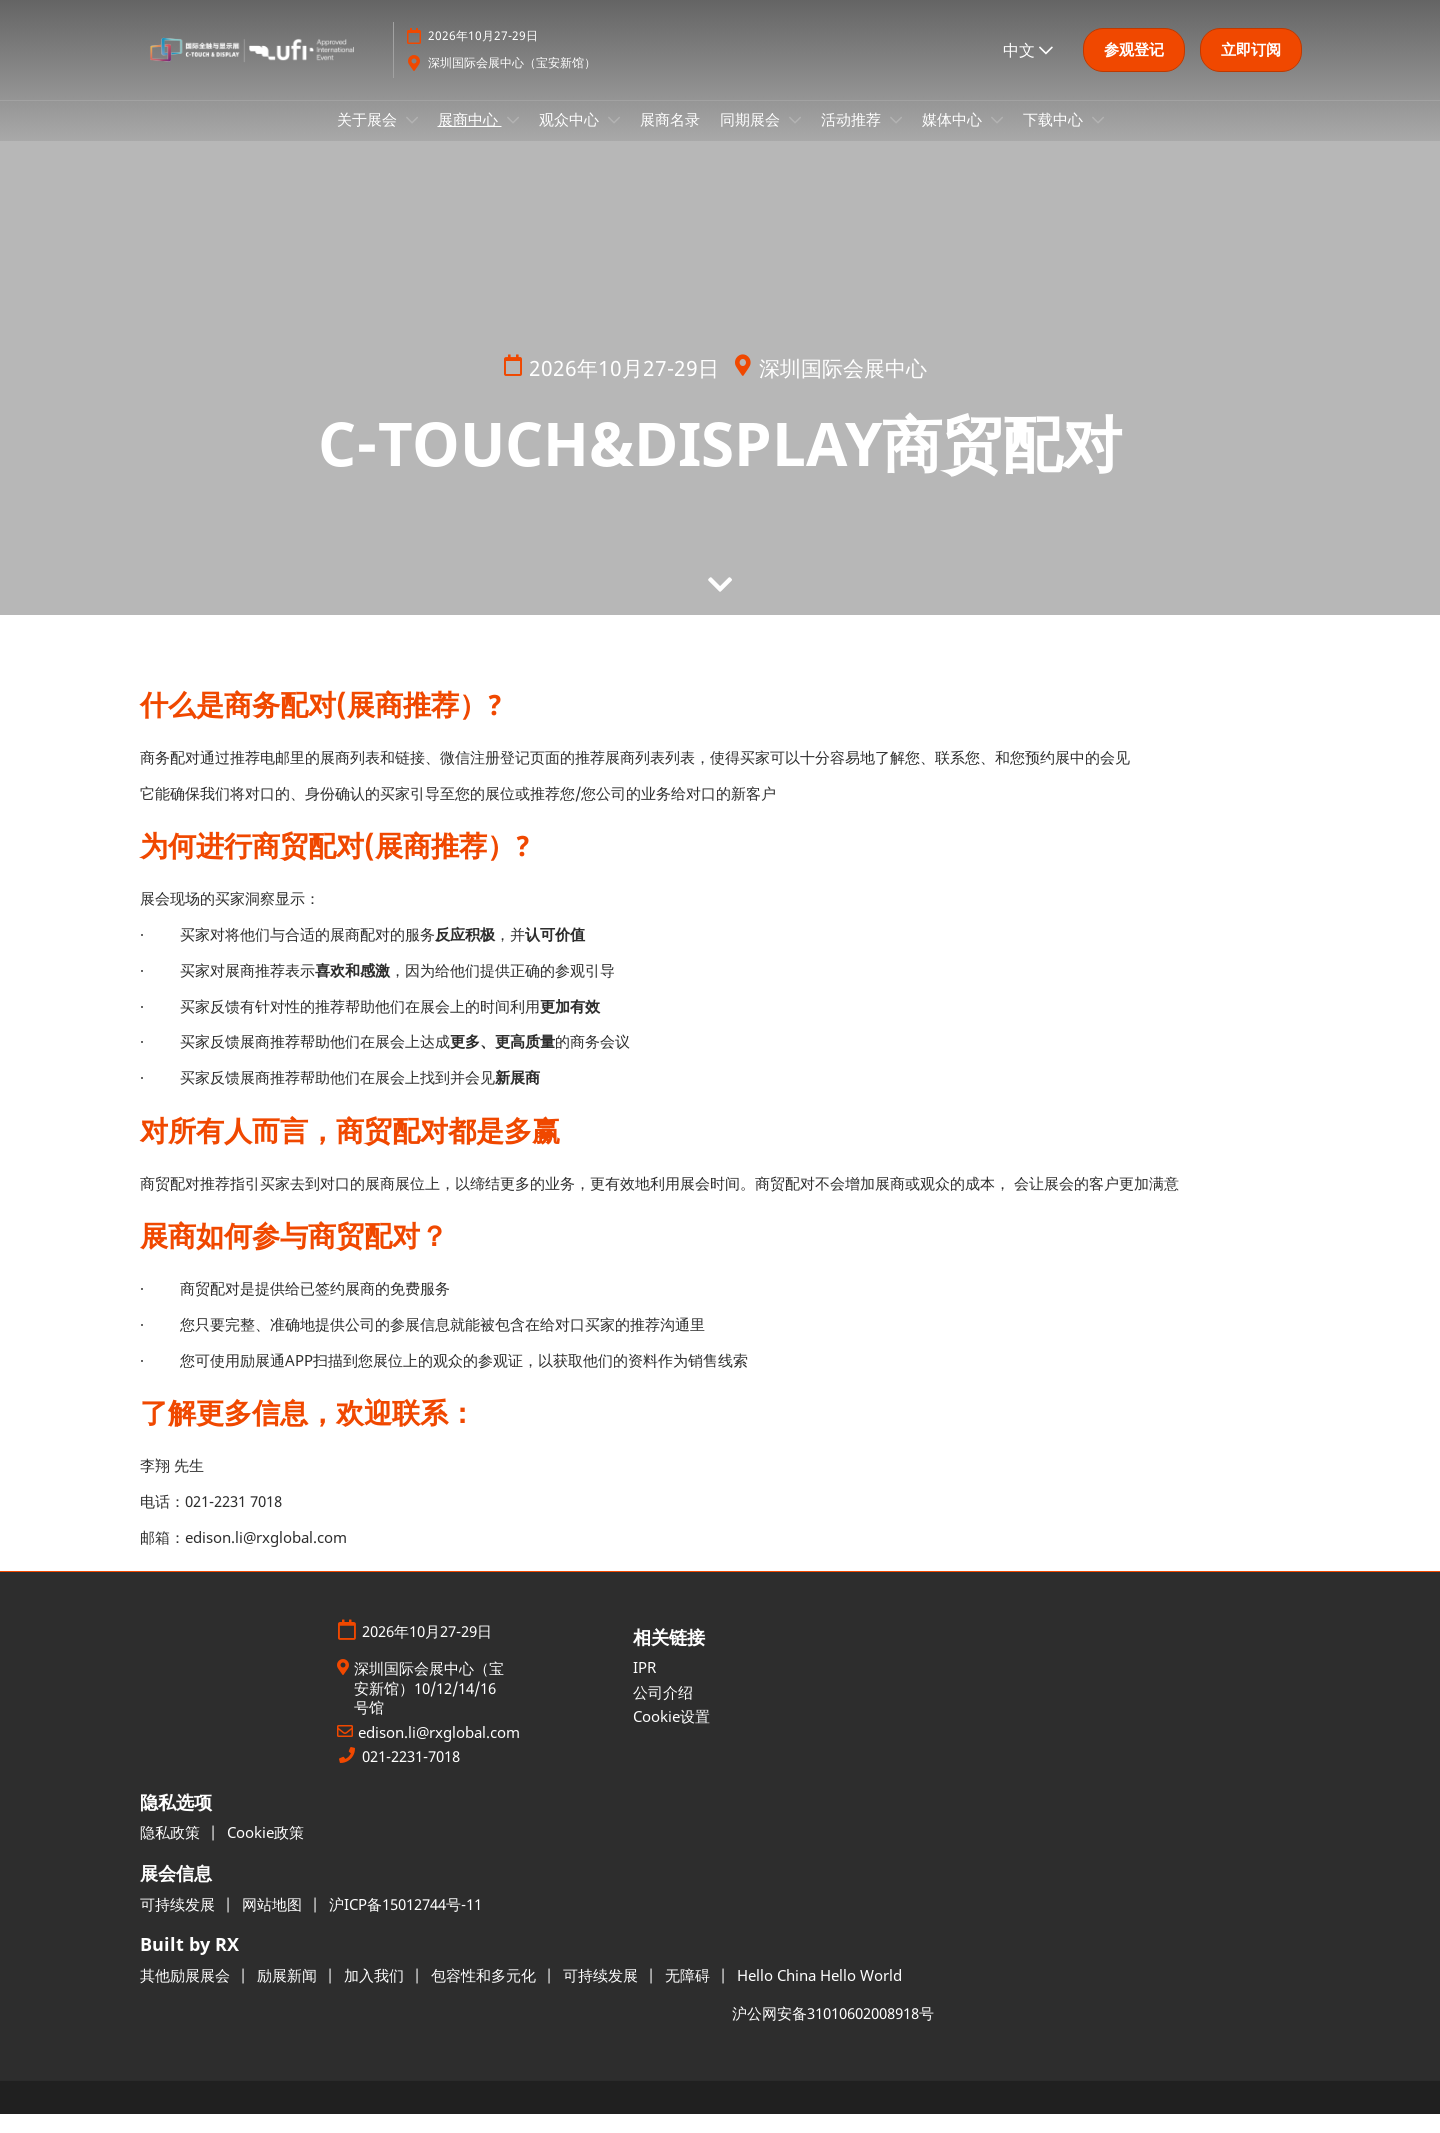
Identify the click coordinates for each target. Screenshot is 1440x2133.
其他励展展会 (187, 1994)
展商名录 (670, 138)
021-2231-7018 (411, 1775)
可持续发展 (179, 1923)
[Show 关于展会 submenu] (412, 139)
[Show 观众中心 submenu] (614, 139)
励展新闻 (289, 1994)
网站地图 (274, 1923)
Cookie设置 (671, 1735)
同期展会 (752, 138)
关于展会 (369, 138)
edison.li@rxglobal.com (439, 1751)
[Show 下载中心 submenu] (1098, 139)
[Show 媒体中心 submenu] (997, 139)
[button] (1134, 69)
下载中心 (1055, 138)
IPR (644, 1686)
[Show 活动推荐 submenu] (896, 139)
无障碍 (689, 1994)
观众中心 (571, 138)
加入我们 (376, 1994)
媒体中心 (954, 138)
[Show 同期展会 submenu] (795, 139)
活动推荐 (853, 138)
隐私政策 (172, 1851)
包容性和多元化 (485, 1994)
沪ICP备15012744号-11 (405, 1923)
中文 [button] (1028, 69)
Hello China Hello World (819, 1994)
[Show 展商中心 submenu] (513, 139)
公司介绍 (663, 1711)
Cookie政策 (265, 1851)
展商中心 (470, 138)
